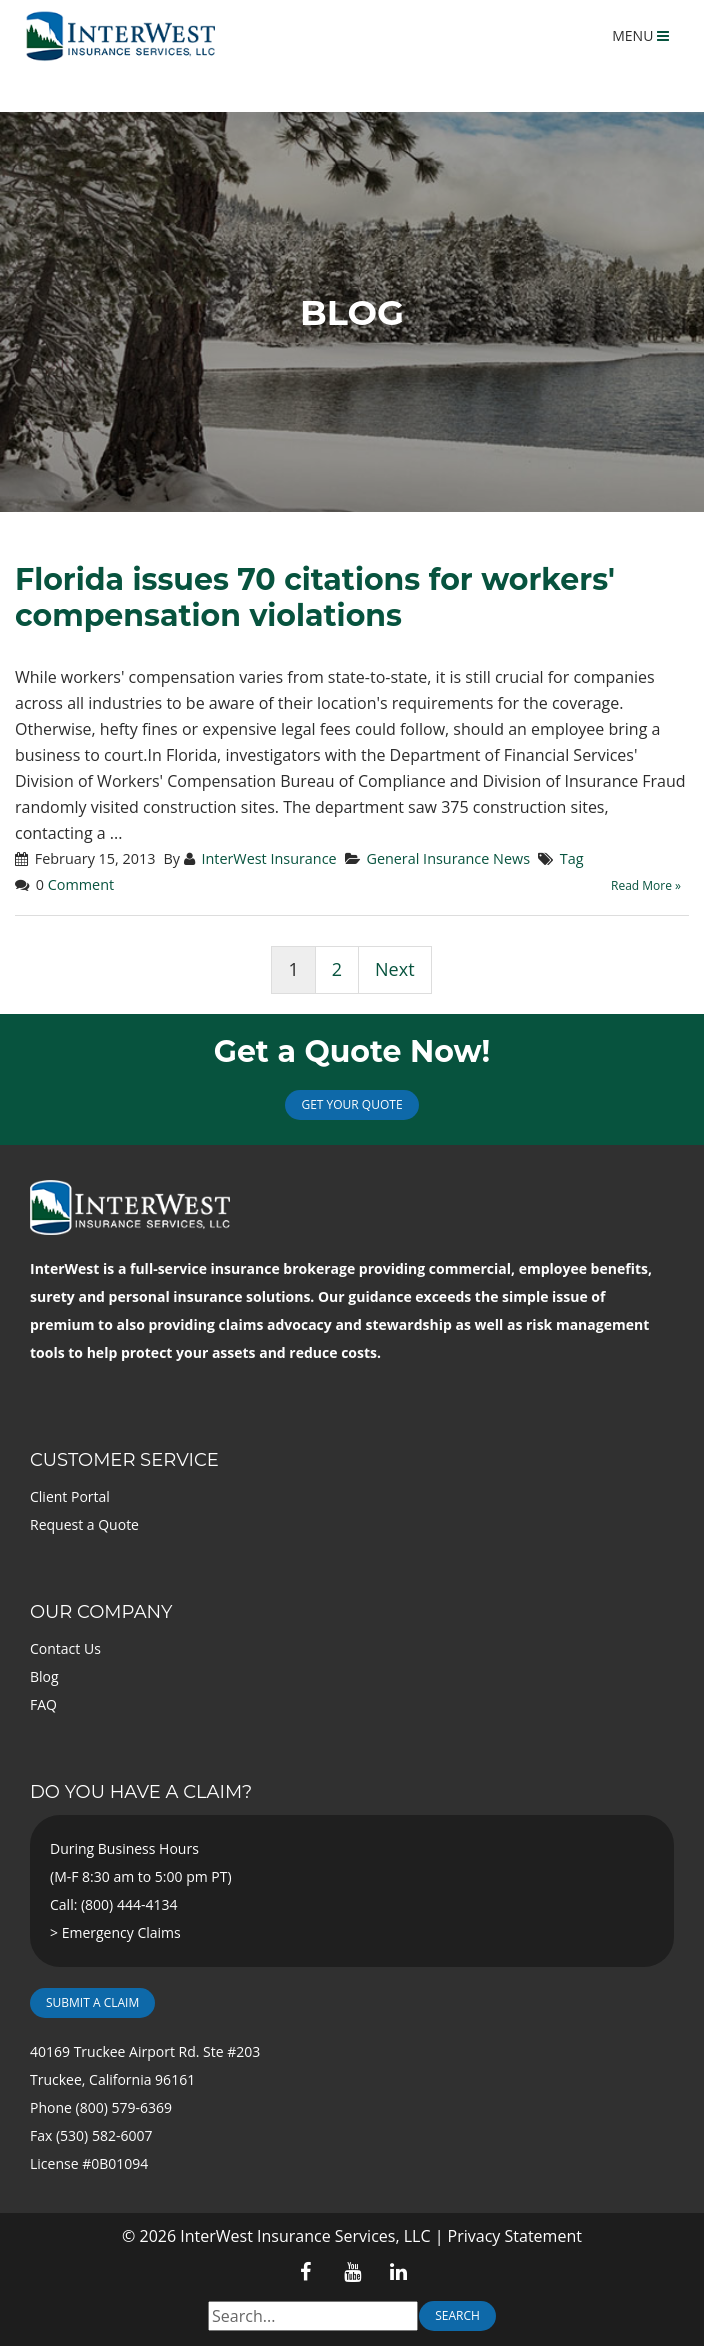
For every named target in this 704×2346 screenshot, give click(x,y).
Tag (572, 858)
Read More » (646, 885)
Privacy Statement (515, 2236)
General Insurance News (448, 858)
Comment (81, 884)
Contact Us (65, 1648)
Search (457, 2315)
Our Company (101, 1612)
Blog (44, 1676)
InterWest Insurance (268, 858)
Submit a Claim (92, 2002)
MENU (640, 35)
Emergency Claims (121, 1932)
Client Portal (70, 1496)
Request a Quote (84, 1524)
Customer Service (124, 1460)
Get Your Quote (351, 1104)
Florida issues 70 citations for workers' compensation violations (315, 597)
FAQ (43, 1704)
